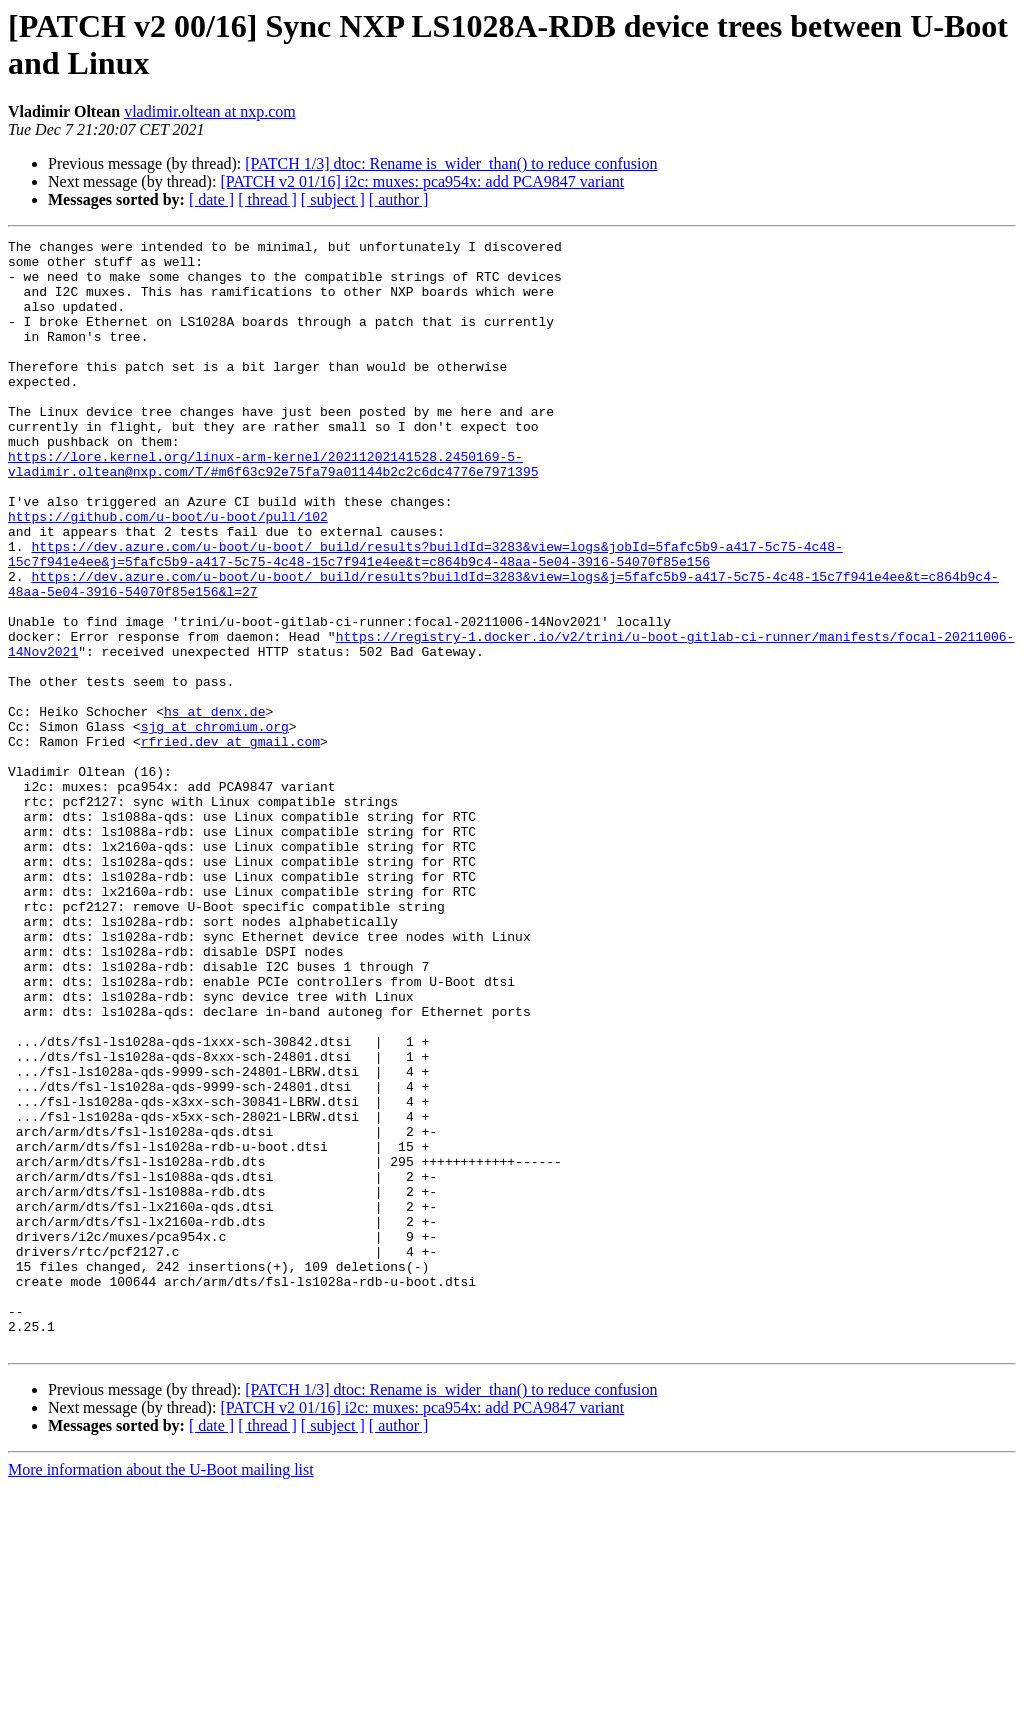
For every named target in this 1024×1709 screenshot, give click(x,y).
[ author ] (399, 199)
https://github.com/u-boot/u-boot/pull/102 (168, 573)
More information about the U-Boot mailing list (161, 1691)
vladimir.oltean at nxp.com (210, 111)
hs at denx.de (214, 807)
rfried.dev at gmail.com (230, 843)
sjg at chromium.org (215, 825)
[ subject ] (333, 199)
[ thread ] (267, 199)
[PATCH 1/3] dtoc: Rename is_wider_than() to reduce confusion (451, 163)
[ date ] (211, 199)
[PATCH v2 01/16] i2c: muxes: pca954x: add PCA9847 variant (422, 181)
